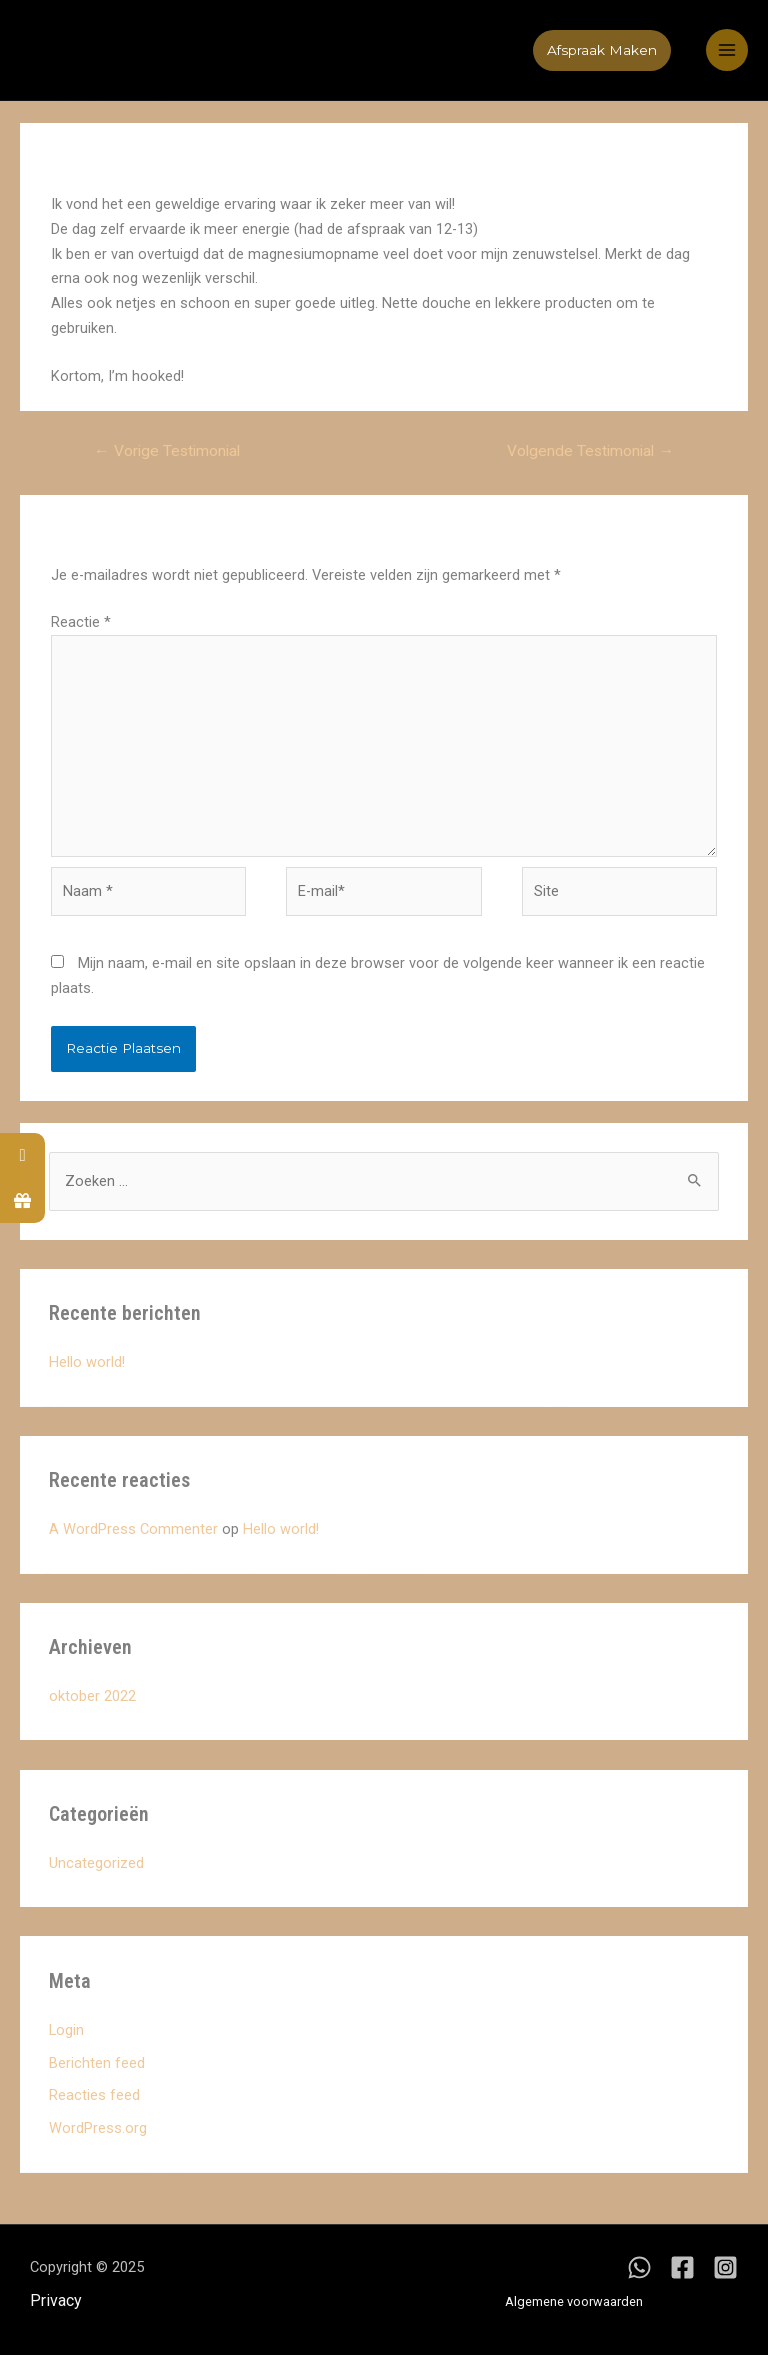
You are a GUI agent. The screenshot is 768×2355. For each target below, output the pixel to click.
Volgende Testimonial (590, 451)
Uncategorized (96, 1863)
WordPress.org (98, 2128)
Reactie (81, 622)
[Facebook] (682, 2267)
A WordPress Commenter (133, 1529)
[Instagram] (725, 2267)
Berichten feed (97, 2063)
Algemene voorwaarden (574, 2301)
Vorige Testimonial (167, 451)
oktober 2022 (92, 1696)
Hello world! (87, 1362)
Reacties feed (94, 2095)
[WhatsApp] (639, 2267)
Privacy (56, 2300)
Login (66, 2030)
